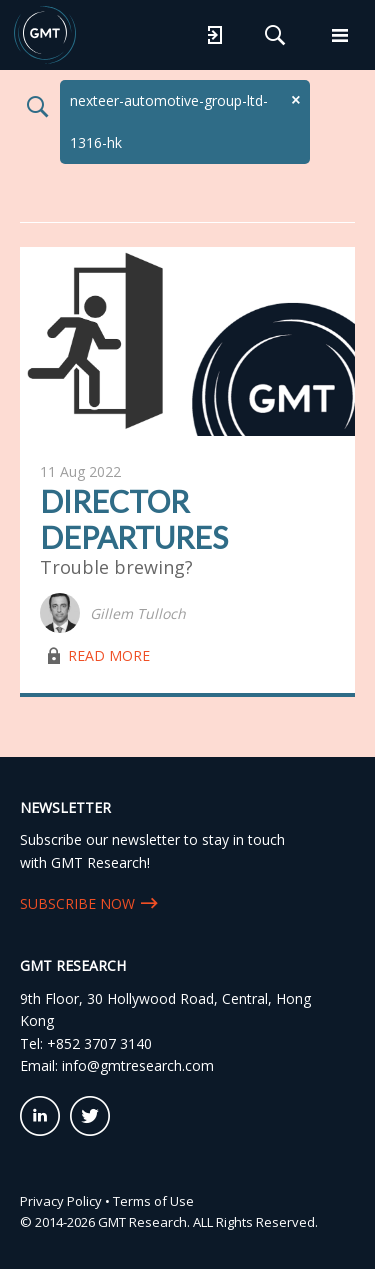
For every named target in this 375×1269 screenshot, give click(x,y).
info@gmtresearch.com (138, 1061)
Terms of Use (153, 1197)
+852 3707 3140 (99, 1039)
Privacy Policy (61, 1197)
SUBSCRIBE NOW (77, 899)
